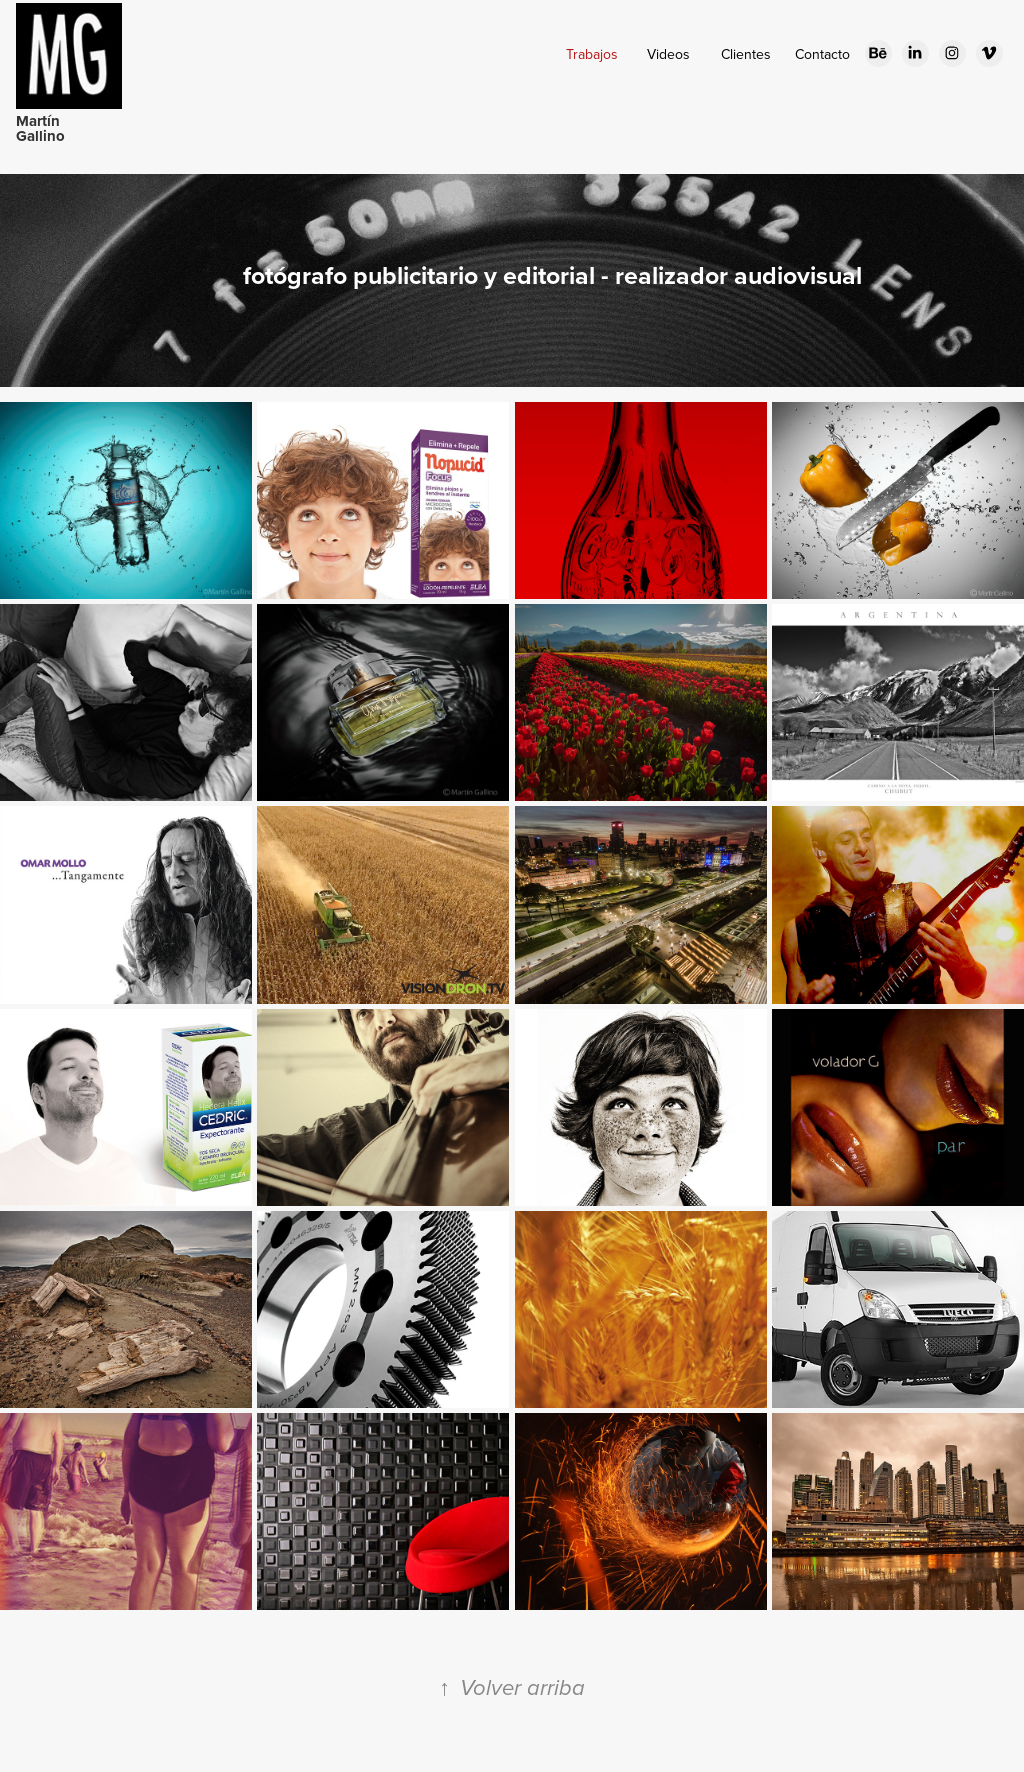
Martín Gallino (40, 128)
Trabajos (592, 54)
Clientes (746, 54)
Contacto (822, 54)
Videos (668, 54)
